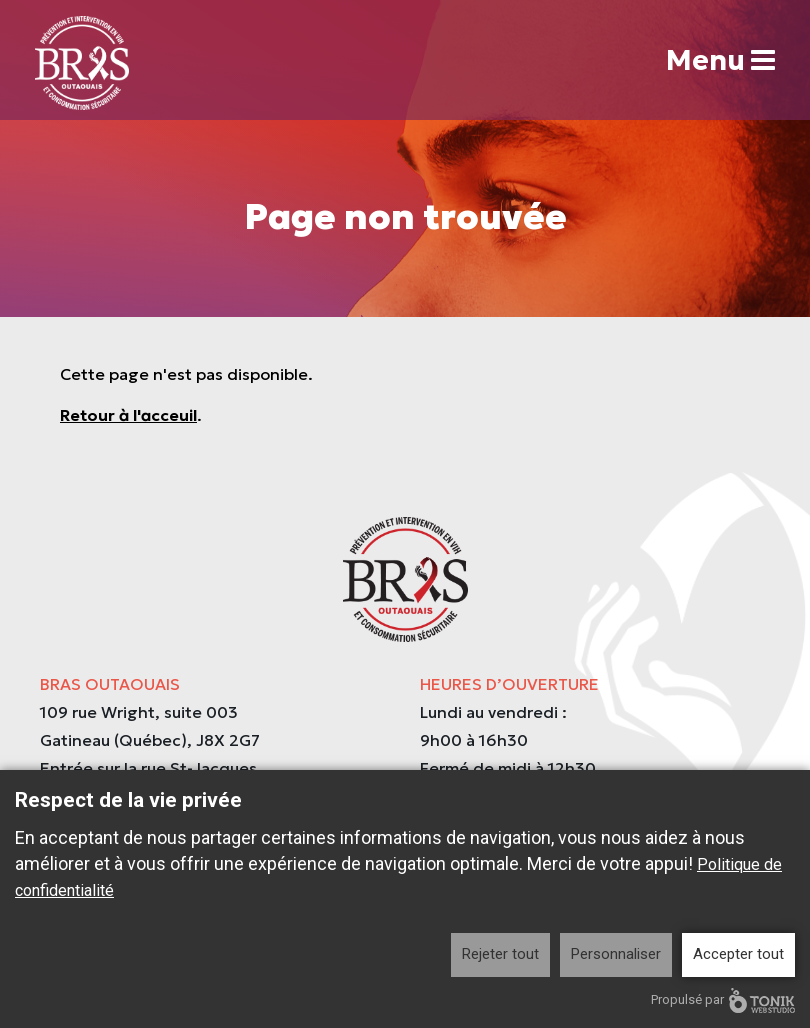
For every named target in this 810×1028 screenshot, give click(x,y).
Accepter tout (738, 954)
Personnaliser (616, 954)
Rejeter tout (500, 954)
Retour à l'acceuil (128, 415)
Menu (720, 60)
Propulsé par (723, 1000)
